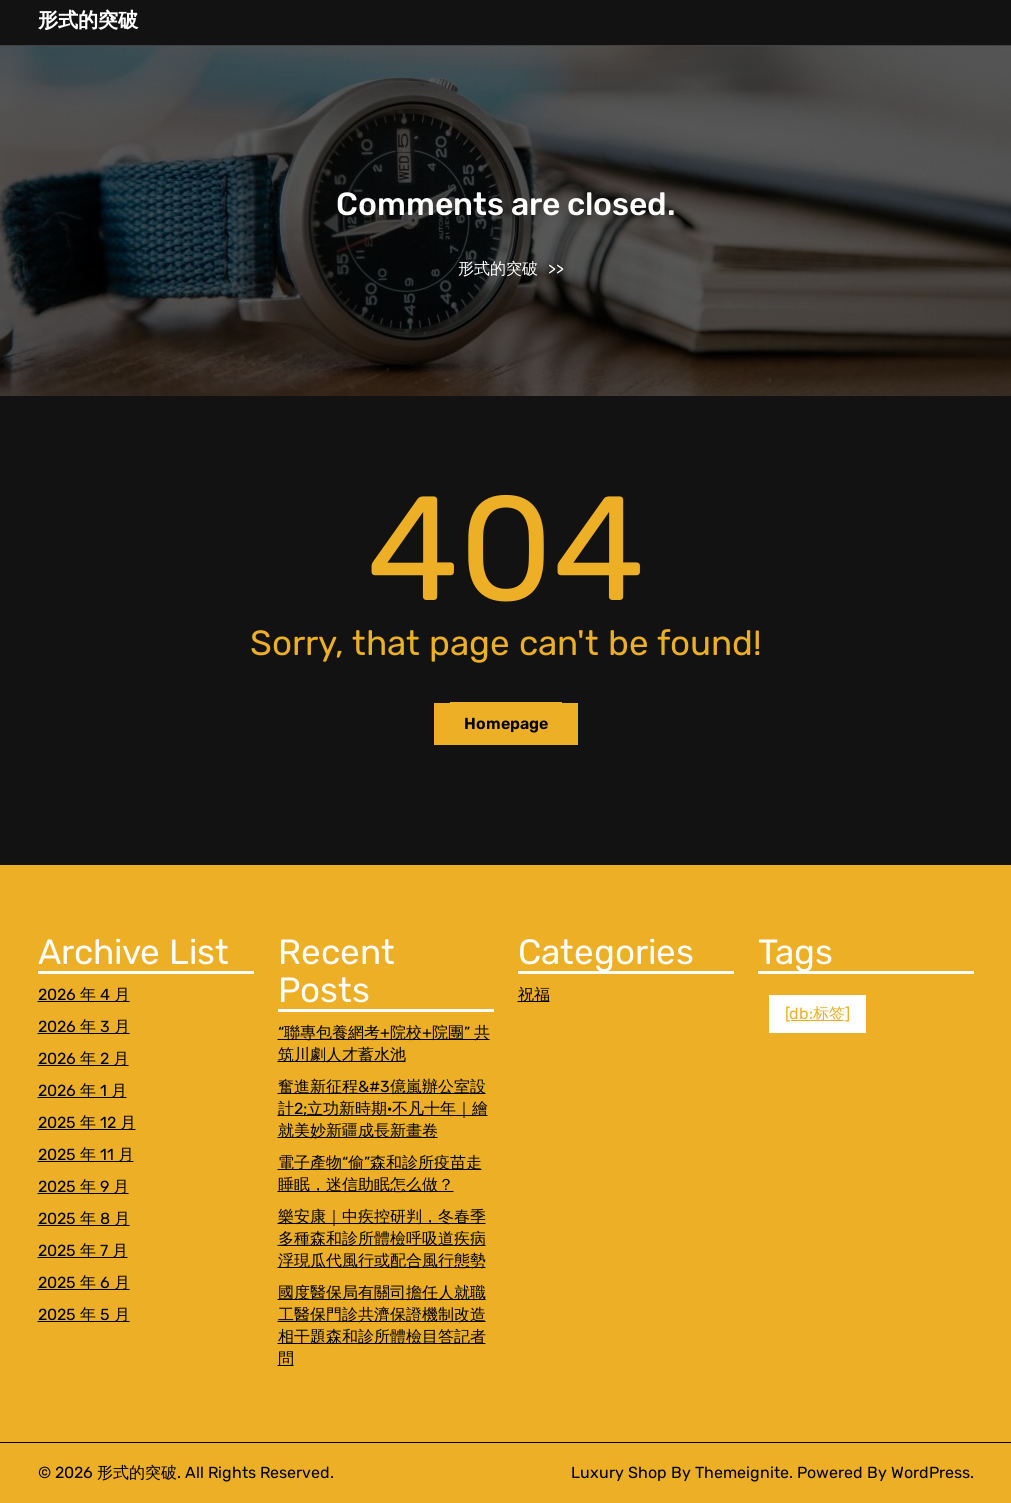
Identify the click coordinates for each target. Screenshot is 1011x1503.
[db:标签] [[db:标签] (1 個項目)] (817, 1013)
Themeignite (742, 1472)
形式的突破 (88, 20)
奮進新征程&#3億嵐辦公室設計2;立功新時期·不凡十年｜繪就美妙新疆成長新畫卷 (383, 1108)
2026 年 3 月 (84, 1026)
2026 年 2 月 (83, 1058)
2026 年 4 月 (84, 994)
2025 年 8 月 (84, 1218)
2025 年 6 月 (84, 1282)
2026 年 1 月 (82, 1090)
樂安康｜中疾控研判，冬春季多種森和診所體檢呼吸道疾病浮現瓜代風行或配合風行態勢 (382, 1238)
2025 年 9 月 (83, 1186)
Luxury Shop (619, 1472)
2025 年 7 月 (83, 1250)
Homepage (506, 723)
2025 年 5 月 (84, 1314)
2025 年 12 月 (87, 1122)
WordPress (930, 1472)
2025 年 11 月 (86, 1154)
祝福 (534, 994)
